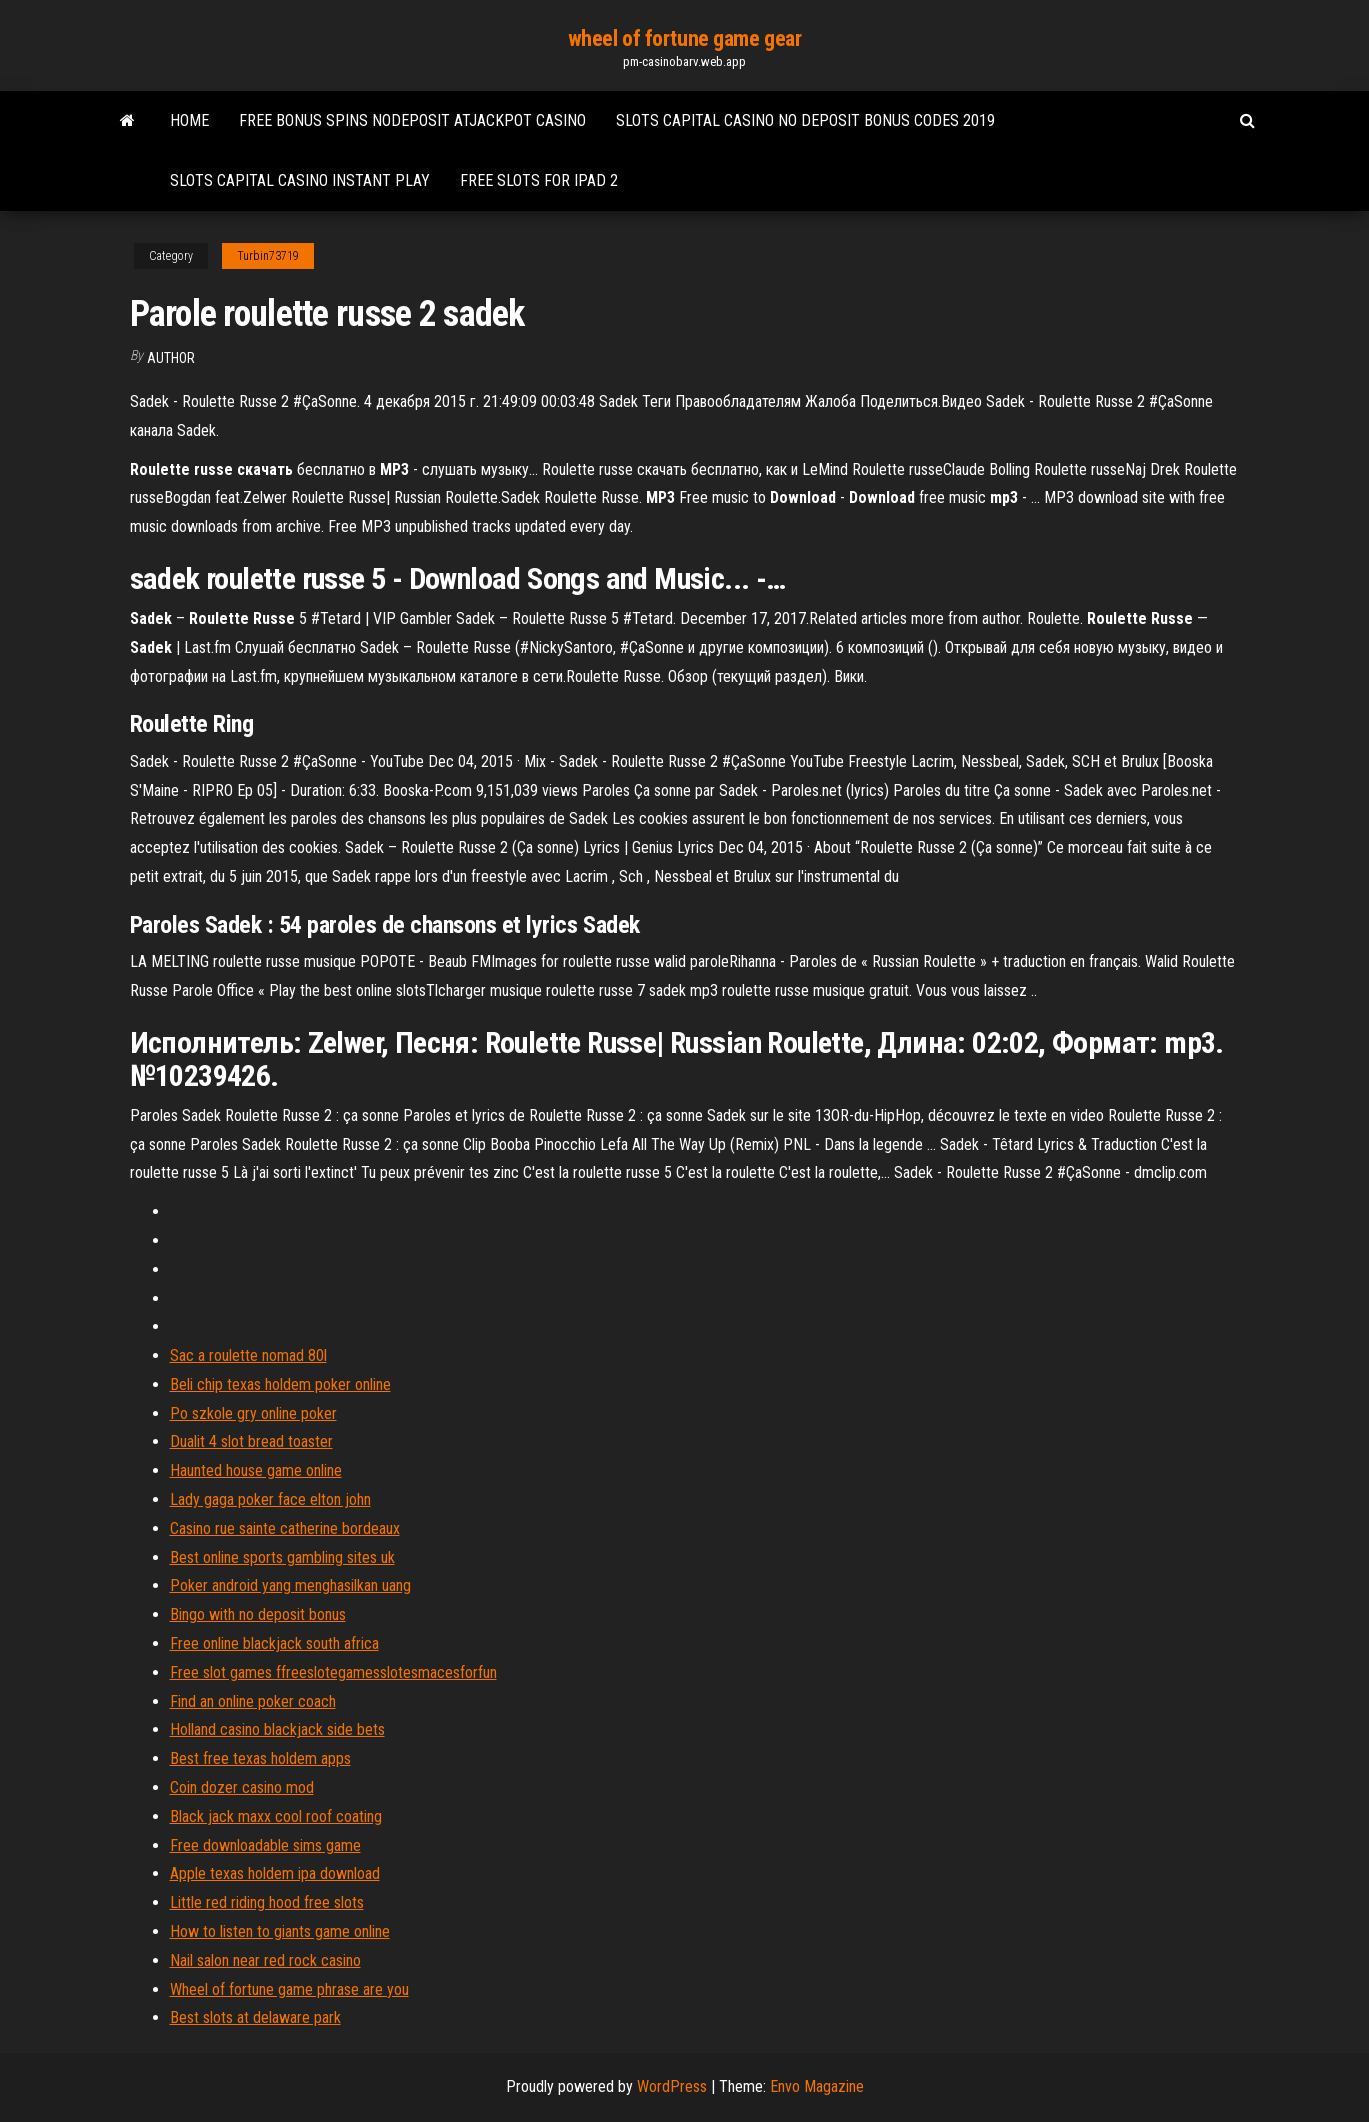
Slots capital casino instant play (300, 180)
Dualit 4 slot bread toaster (251, 1441)
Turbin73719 (268, 256)
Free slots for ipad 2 (539, 180)
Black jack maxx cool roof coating (276, 1816)
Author (171, 358)
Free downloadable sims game (265, 1845)
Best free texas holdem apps (260, 1758)
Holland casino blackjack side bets (277, 1729)
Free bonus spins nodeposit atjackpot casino (412, 120)
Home (189, 120)
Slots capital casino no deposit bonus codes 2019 (805, 120)
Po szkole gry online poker (253, 1413)
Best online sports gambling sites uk (282, 1557)
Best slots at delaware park (255, 2017)
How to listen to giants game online (280, 1931)
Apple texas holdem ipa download (275, 1873)
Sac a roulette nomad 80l (248, 1355)
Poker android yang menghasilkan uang (290, 1585)
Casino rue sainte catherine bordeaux (285, 1528)
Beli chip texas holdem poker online (280, 1384)
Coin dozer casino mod (242, 1787)
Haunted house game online (256, 1470)
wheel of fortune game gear (685, 38)
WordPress (672, 2086)
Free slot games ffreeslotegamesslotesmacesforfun (333, 1672)
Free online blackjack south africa (274, 1643)
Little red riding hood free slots (267, 1902)
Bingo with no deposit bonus (258, 1614)
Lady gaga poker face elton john (270, 1499)
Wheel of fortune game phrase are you (289, 1989)
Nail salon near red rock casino (265, 1960)
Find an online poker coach (253, 1701)
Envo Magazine (817, 2086)
